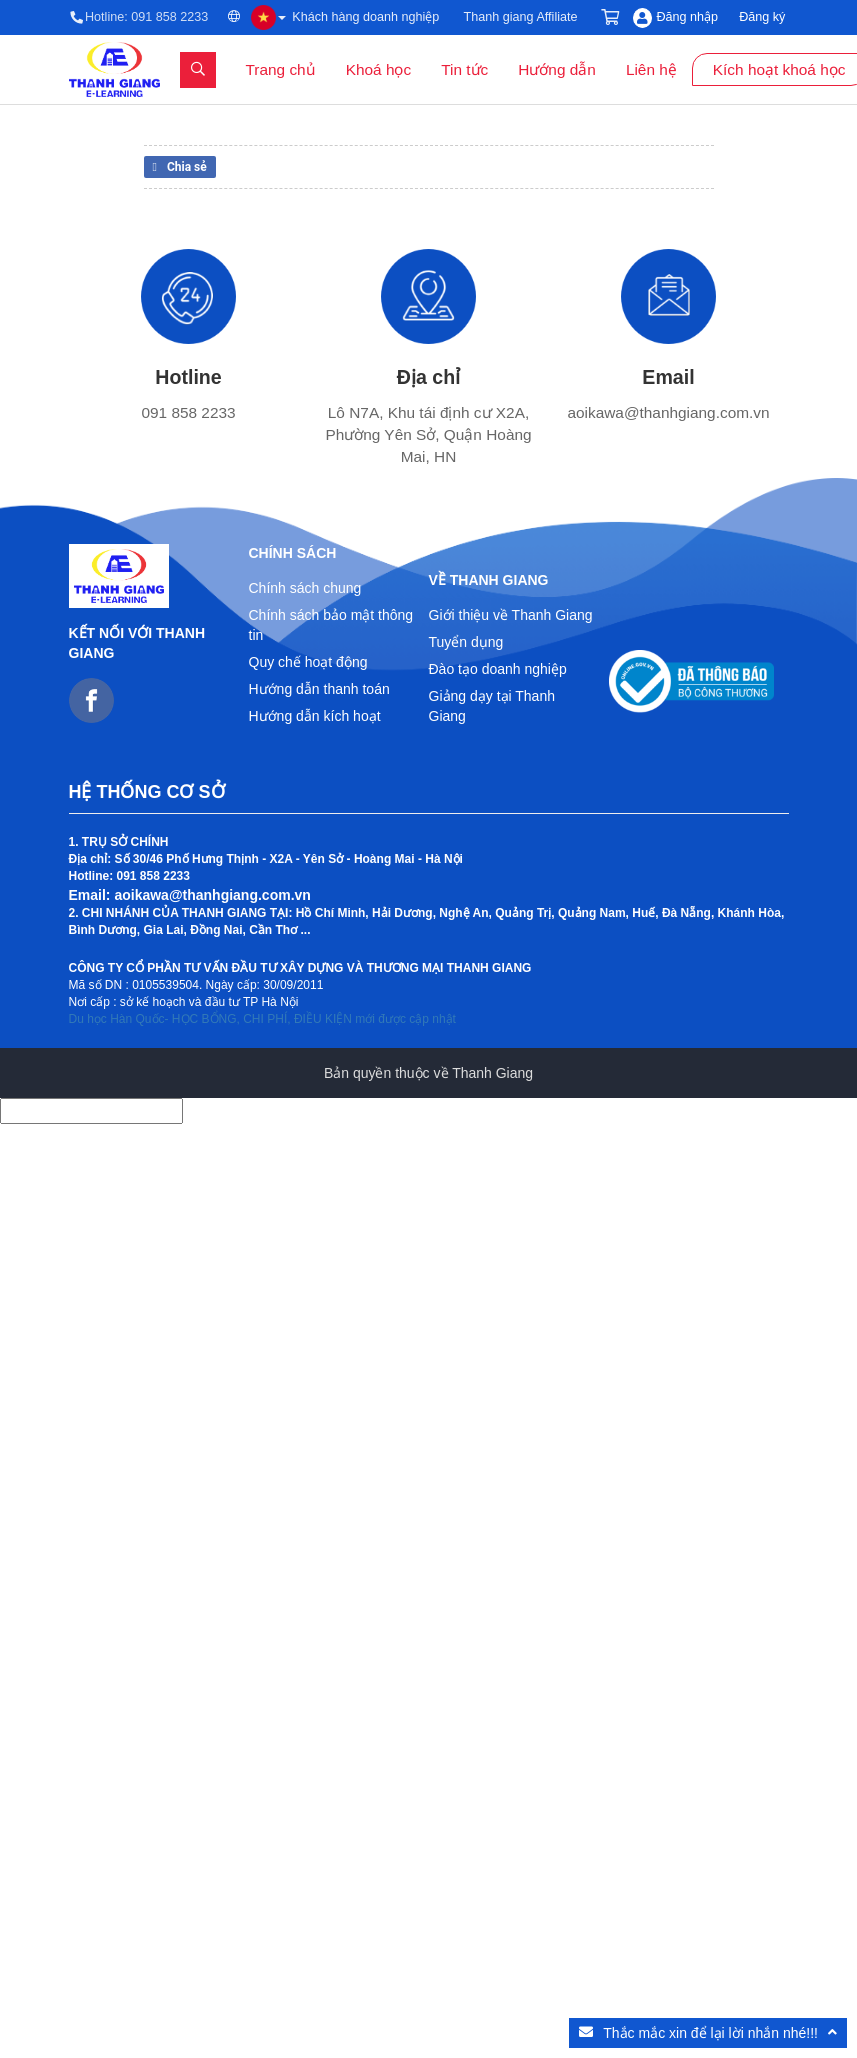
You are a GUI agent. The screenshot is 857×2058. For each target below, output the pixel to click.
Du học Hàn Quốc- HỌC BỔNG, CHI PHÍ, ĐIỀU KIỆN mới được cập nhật (262, 1019)
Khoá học (378, 69)
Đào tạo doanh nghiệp (498, 669)
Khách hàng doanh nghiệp (365, 17)
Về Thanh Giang (489, 580)
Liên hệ (651, 69)
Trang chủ (281, 69)
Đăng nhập (688, 17)
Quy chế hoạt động (308, 662)
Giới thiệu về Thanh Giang (511, 615)
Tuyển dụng (466, 642)
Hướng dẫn (557, 69)
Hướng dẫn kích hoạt (315, 716)
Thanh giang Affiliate (521, 17)
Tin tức (464, 69)
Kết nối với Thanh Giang (137, 643)
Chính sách (293, 553)
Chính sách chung (305, 588)
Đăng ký (762, 17)
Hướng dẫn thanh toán (319, 689)
